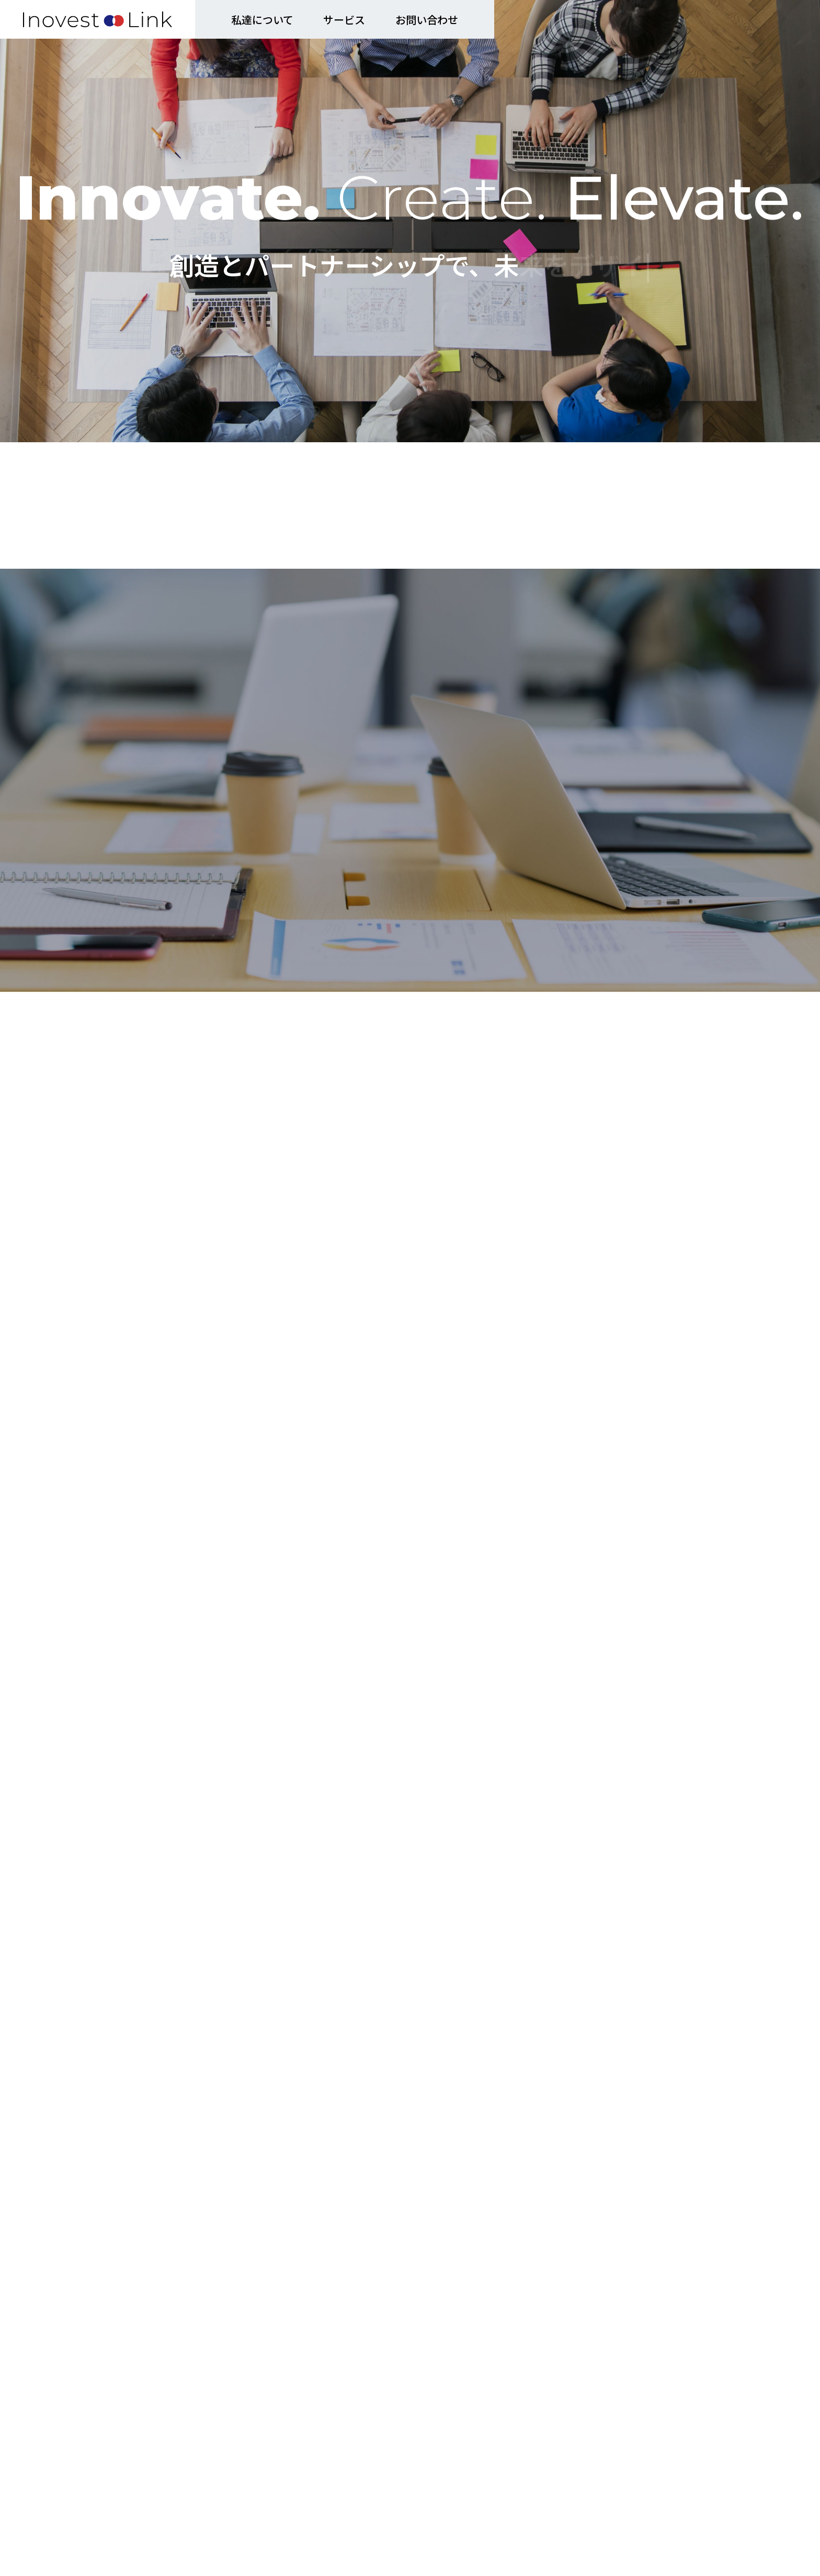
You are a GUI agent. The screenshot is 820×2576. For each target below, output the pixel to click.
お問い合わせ (426, 20)
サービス (344, 20)
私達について (262, 20)
